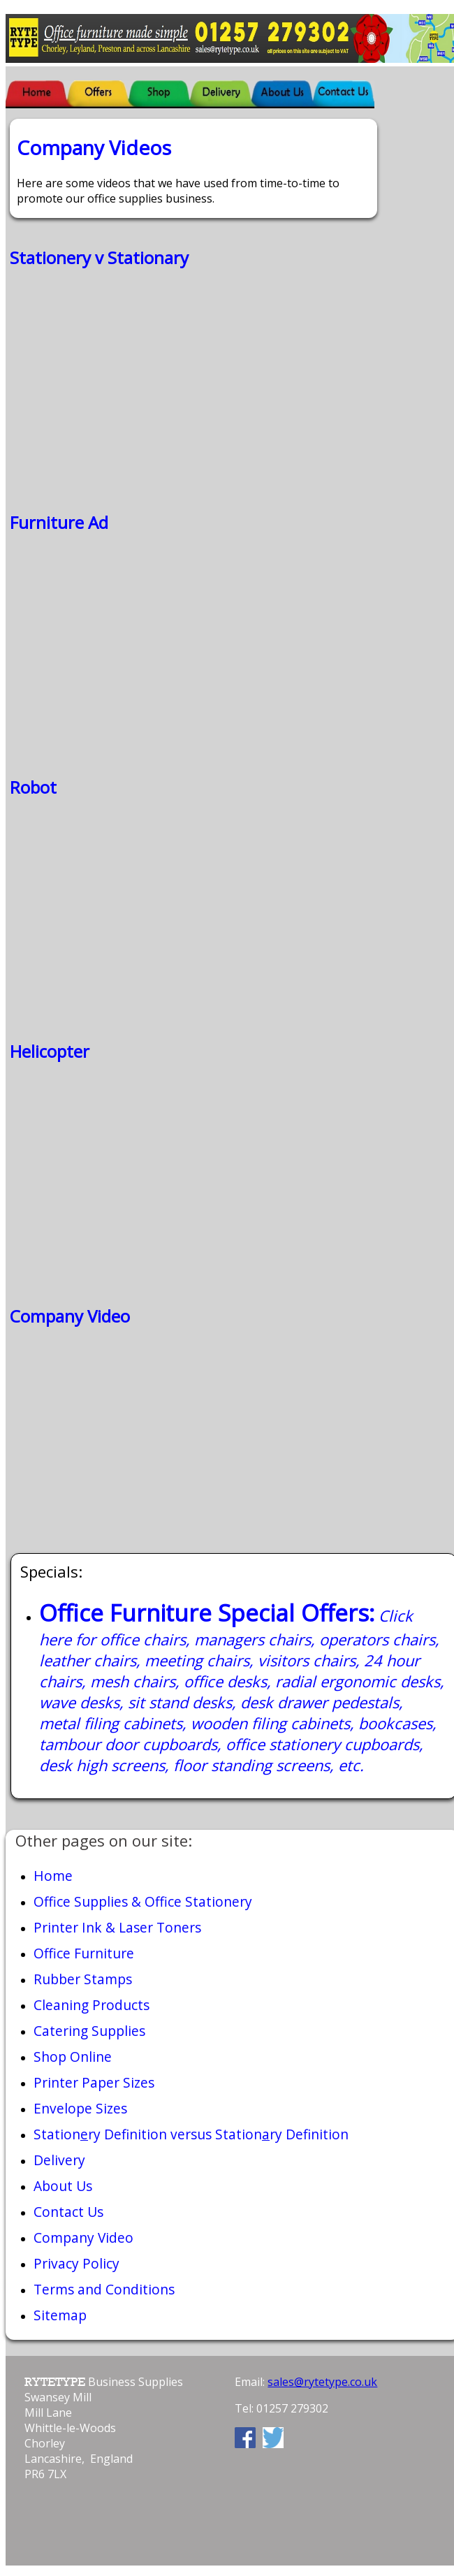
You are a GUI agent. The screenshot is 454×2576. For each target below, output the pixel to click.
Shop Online (73, 2056)
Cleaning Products (91, 2004)
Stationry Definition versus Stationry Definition (191, 2134)
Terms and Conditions (104, 2289)
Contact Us (68, 2211)
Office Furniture (84, 1953)
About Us (63, 2185)
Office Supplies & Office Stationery (143, 1901)
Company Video (83, 2237)
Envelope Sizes (80, 2108)
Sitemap (60, 2315)
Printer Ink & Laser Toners (117, 1927)
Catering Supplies (89, 2030)
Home (53, 1875)
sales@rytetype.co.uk (322, 2381)
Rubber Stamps (83, 1979)
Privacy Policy (76, 2263)
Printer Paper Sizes (94, 2082)
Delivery (59, 2160)
